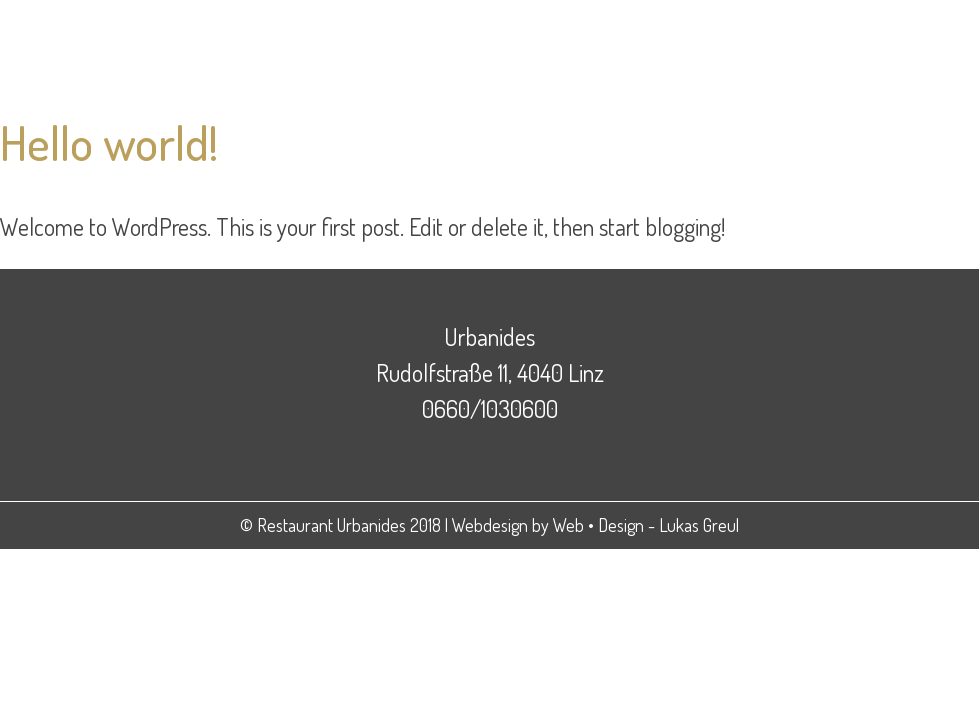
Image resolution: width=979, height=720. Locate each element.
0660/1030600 (490, 408)
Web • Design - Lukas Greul (646, 525)
